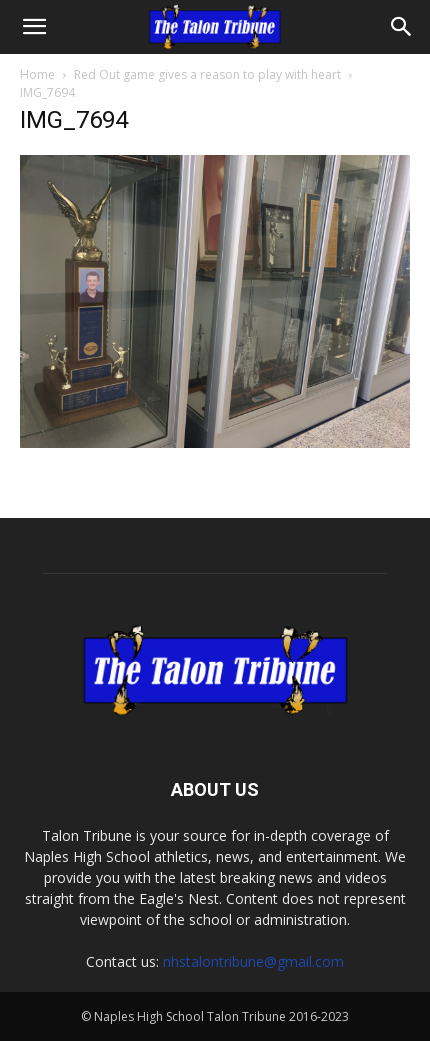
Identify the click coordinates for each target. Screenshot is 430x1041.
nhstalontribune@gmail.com (253, 961)
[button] (34, 27)
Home (37, 74)
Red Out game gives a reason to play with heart (207, 74)
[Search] (402, 27)
